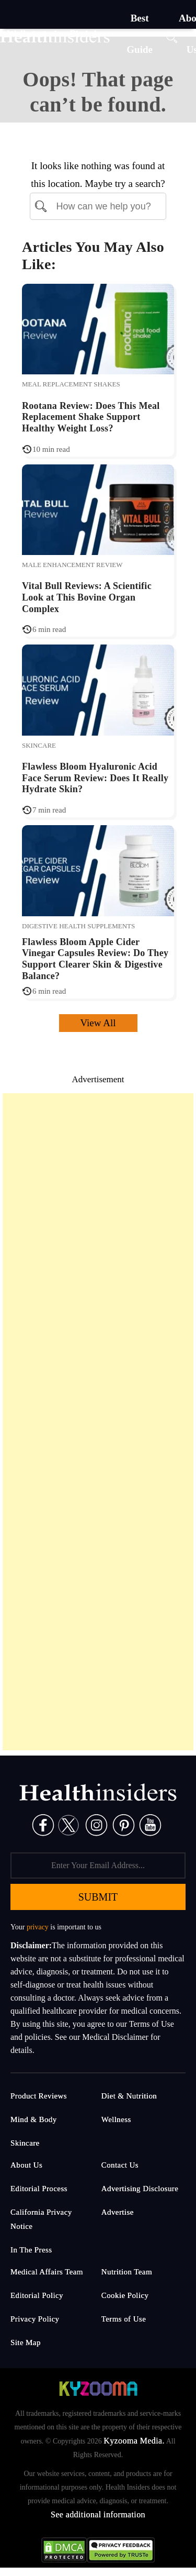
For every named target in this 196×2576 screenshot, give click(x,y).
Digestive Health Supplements (78, 926)
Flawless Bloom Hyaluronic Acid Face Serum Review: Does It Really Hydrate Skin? (95, 777)
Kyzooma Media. (134, 2440)
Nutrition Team (126, 2272)
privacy (38, 1927)
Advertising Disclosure (140, 2188)
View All (98, 1022)
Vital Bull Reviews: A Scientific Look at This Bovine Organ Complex (87, 597)
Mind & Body (33, 2119)
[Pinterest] (123, 1824)
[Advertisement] (98, 1421)
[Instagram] (96, 1824)
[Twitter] (68, 1824)
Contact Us (120, 2165)
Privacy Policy (35, 2319)
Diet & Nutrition (129, 2096)
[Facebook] (43, 1824)
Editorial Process (38, 2188)
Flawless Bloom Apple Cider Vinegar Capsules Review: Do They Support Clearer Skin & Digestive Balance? (95, 959)
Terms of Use (123, 2319)
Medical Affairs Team (46, 2272)
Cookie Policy (125, 2295)
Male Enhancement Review (72, 565)
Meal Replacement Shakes (71, 384)
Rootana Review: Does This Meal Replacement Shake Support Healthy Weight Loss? (91, 417)
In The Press (31, 2250)
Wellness (116, 2119)
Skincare (39, 745)
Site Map (25, 2342)
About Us (26, 2165)
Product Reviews (38, 2096)
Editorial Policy (36, 2295)
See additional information (98, 2514)
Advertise (117, 2212)
